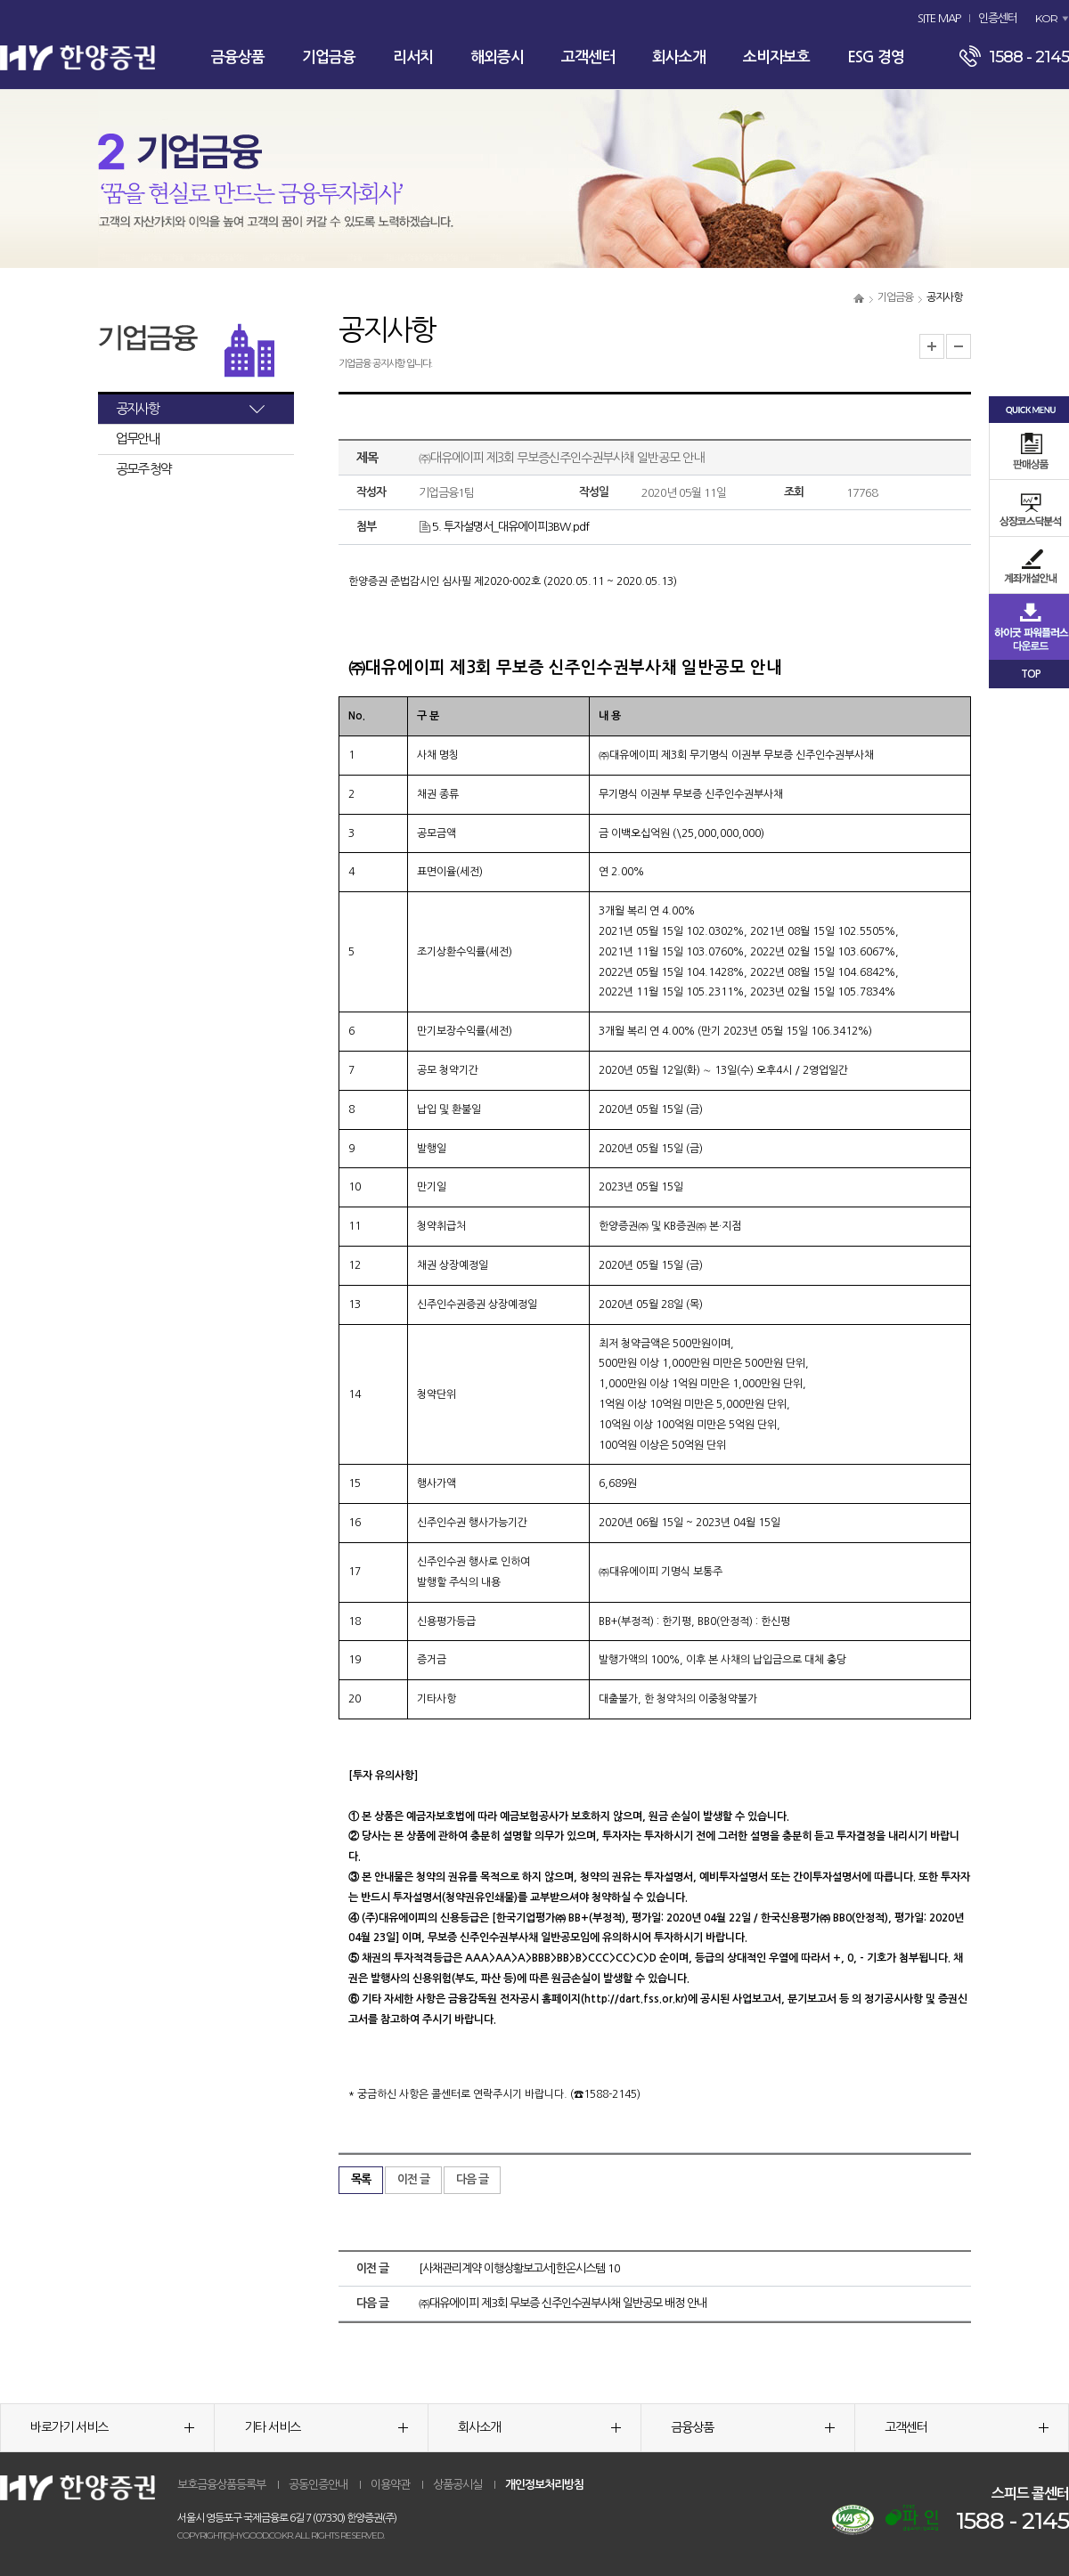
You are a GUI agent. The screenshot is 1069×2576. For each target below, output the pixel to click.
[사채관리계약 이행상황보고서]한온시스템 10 (519, 2268)
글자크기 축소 (958, 346)
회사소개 (679, 57)
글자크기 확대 (931, 346)
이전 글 (413, 2179)
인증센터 (997, 18)
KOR (1046, 18)
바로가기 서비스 (112, 2427)
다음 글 (472, 2179)
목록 (361, 2179)
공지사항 (137, 408)
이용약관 (390, 2485)
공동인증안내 (318, 2485)
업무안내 (137, 438)
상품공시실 (457, 2485)
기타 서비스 (326, 2427)
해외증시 (497, 57)
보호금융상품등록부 (221, 2485)
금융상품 (238, 57)
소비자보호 (776, 57)
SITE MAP (939, 18)
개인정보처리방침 (544, 2485)
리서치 (413, 57)
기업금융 (328, 57)
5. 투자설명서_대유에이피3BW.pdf (504, 526)
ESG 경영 (875, 57)
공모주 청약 (143, 468)
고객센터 (588, 57)
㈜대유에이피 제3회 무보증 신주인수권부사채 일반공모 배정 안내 (562, 2303)
